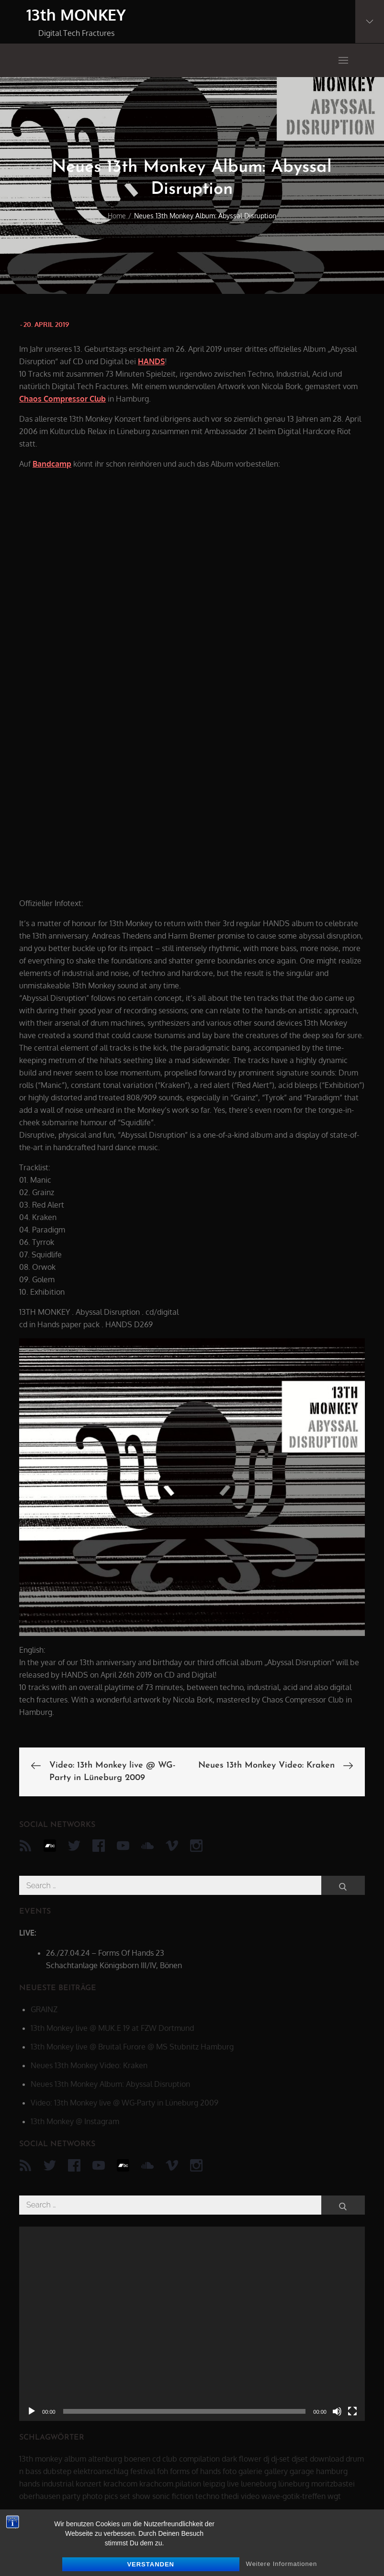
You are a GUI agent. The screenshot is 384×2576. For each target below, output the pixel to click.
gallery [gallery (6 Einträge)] (276, 2471)
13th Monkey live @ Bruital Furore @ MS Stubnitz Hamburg (132, 2046)
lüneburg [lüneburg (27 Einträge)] (293, 2483)
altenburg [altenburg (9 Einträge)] (105, 2459)
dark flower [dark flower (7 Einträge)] (241, 2459)
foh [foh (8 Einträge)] (162, 2471)
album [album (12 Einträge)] (75, 2459)
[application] (192, 2324)
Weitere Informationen (281, 2563)
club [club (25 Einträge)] (169, 2459)
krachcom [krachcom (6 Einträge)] (120, 2483)
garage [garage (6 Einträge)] (302, 2471)
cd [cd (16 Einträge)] (156, 2459)
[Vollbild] (352, 2411)
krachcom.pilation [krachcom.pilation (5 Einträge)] (170, 2483)
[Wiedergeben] (31, 2411)
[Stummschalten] (337, 2411)
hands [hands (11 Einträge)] (29, 2483)
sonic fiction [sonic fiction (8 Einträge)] (172, 2496)
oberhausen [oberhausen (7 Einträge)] (39, 2496)
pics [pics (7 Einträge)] (111, 2496)
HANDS (151, 361)
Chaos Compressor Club (62, 398)
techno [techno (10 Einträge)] (207, 2496)
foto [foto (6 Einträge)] (230, 2471)
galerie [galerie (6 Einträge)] (250, 2471)
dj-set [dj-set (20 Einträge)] (280, 2459)
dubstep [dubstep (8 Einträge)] (57, 2471)
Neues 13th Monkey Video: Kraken (89, 2065)
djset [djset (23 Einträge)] (300, 2459)
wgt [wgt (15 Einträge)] (334, 2496)
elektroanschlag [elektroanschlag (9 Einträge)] (100, 2471)
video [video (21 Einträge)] (250, 2496)
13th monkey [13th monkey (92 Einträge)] (40, 2459)
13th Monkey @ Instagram (75, 2121)
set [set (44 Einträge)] (125, 2496)
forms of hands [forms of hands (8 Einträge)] (195, 2471)
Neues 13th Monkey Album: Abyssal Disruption (110, 2084)
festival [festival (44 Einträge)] (142, 2471)
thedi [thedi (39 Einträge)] (230, 2496)
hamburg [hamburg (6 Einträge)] (332, 2471)
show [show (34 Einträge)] (141, 2496)
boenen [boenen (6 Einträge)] (137, 2459)
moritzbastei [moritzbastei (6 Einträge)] (333, 2483)
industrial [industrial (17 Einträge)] (58, 2483)
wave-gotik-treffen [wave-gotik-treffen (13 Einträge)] (293, 2496)
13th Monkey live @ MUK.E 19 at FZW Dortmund (112, 2028)
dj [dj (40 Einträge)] (266, 2459)
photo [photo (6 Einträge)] (92, 2496)
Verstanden (150, 2564)
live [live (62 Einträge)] (233, 2483)
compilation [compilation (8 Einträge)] (199, 2459)
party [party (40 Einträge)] (71, 2496)
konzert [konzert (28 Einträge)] (89, 2483)
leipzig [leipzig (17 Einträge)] (214, 2483)
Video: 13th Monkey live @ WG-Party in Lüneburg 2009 (124, 2102)
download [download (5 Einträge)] (327, 2459)
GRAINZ (44, 2009)
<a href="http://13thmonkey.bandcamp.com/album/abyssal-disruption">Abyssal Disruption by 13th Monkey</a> (103, 682)
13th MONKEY (76, 14)
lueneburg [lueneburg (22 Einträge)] (258, 2483)
